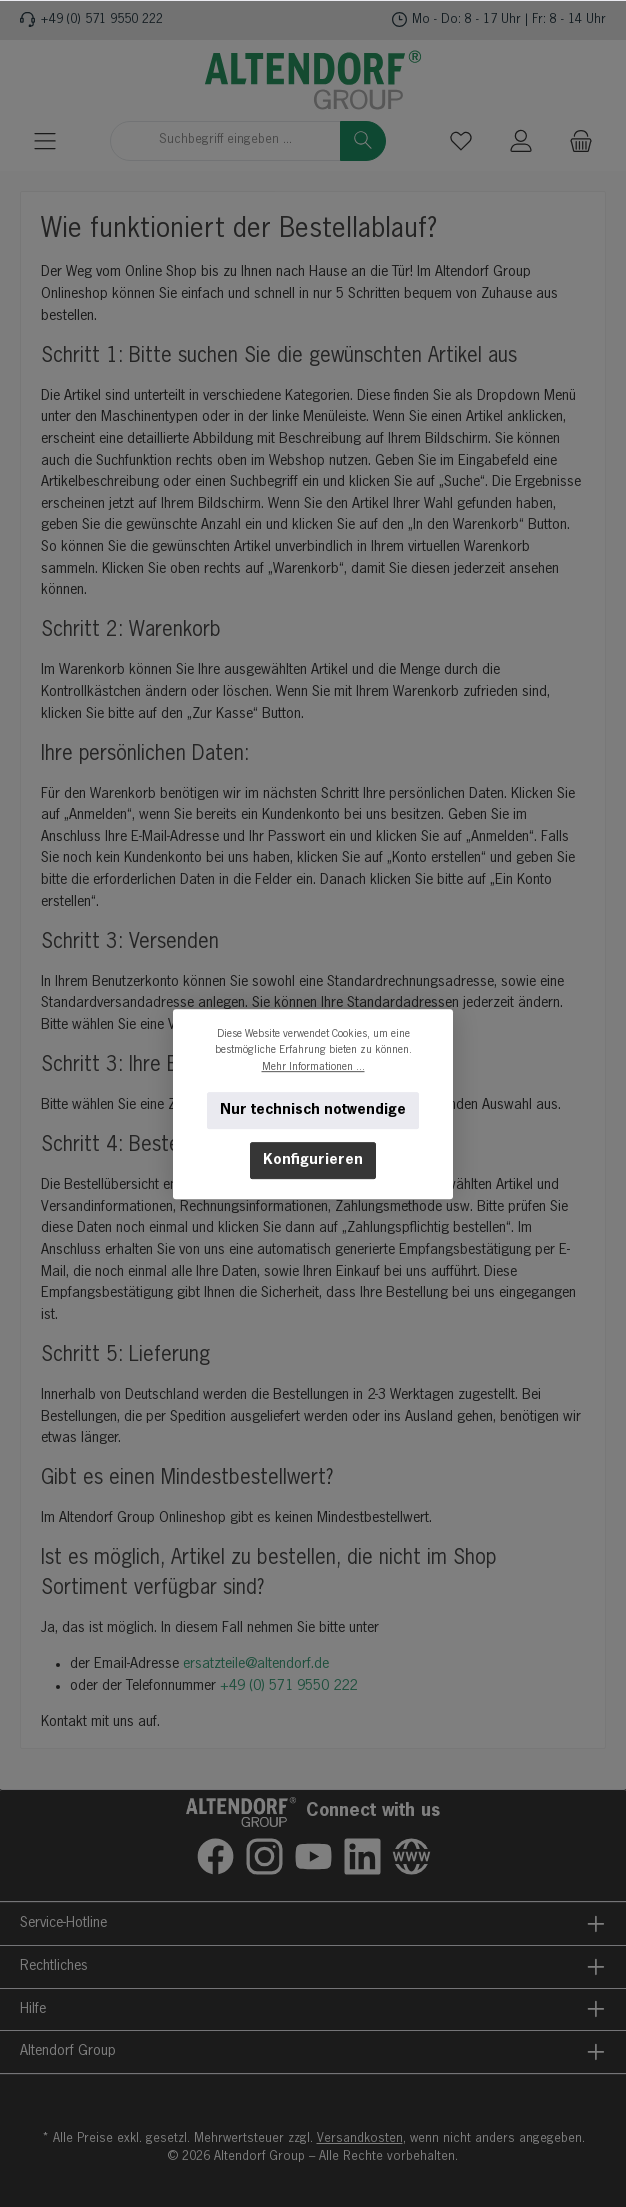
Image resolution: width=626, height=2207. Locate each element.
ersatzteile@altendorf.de (256, 1664)
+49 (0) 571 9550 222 (101, 19)
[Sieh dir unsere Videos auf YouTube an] (313, 1856)
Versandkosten (360, 2138)
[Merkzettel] (461, 140)
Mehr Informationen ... (313, 1066)
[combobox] (225, 141)
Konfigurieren (313, 1160)
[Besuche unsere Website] (411, 1856)
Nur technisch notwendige (313, 1110)
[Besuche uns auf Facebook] (215, 1856)
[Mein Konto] (521, 140)
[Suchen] (363, 141)
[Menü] (45, 140)
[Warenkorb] (581, 140)
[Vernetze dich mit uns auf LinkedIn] (362, 1856)
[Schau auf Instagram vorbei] (264, 1856)
